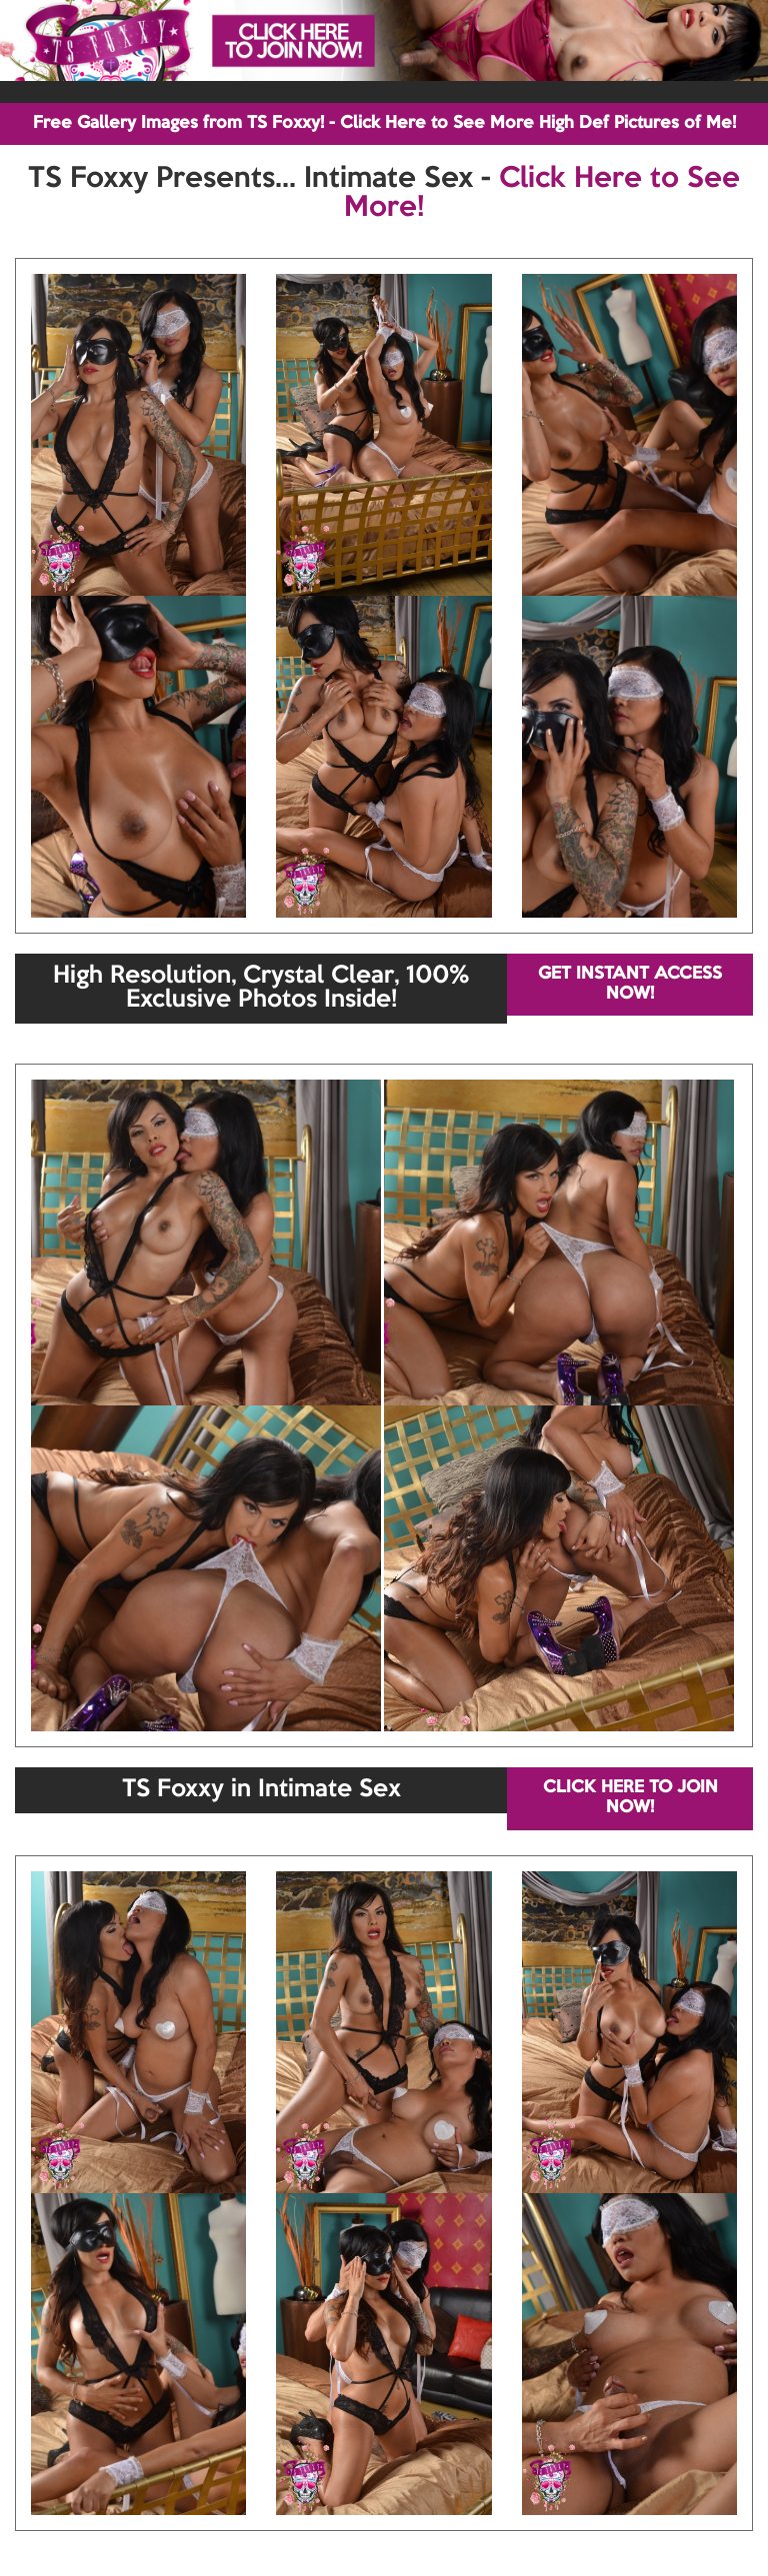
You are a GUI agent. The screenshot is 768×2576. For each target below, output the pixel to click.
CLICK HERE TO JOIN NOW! (630, 1797)
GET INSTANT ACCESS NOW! (630, 984)
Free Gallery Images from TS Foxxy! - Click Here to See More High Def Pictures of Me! (384, 123)
